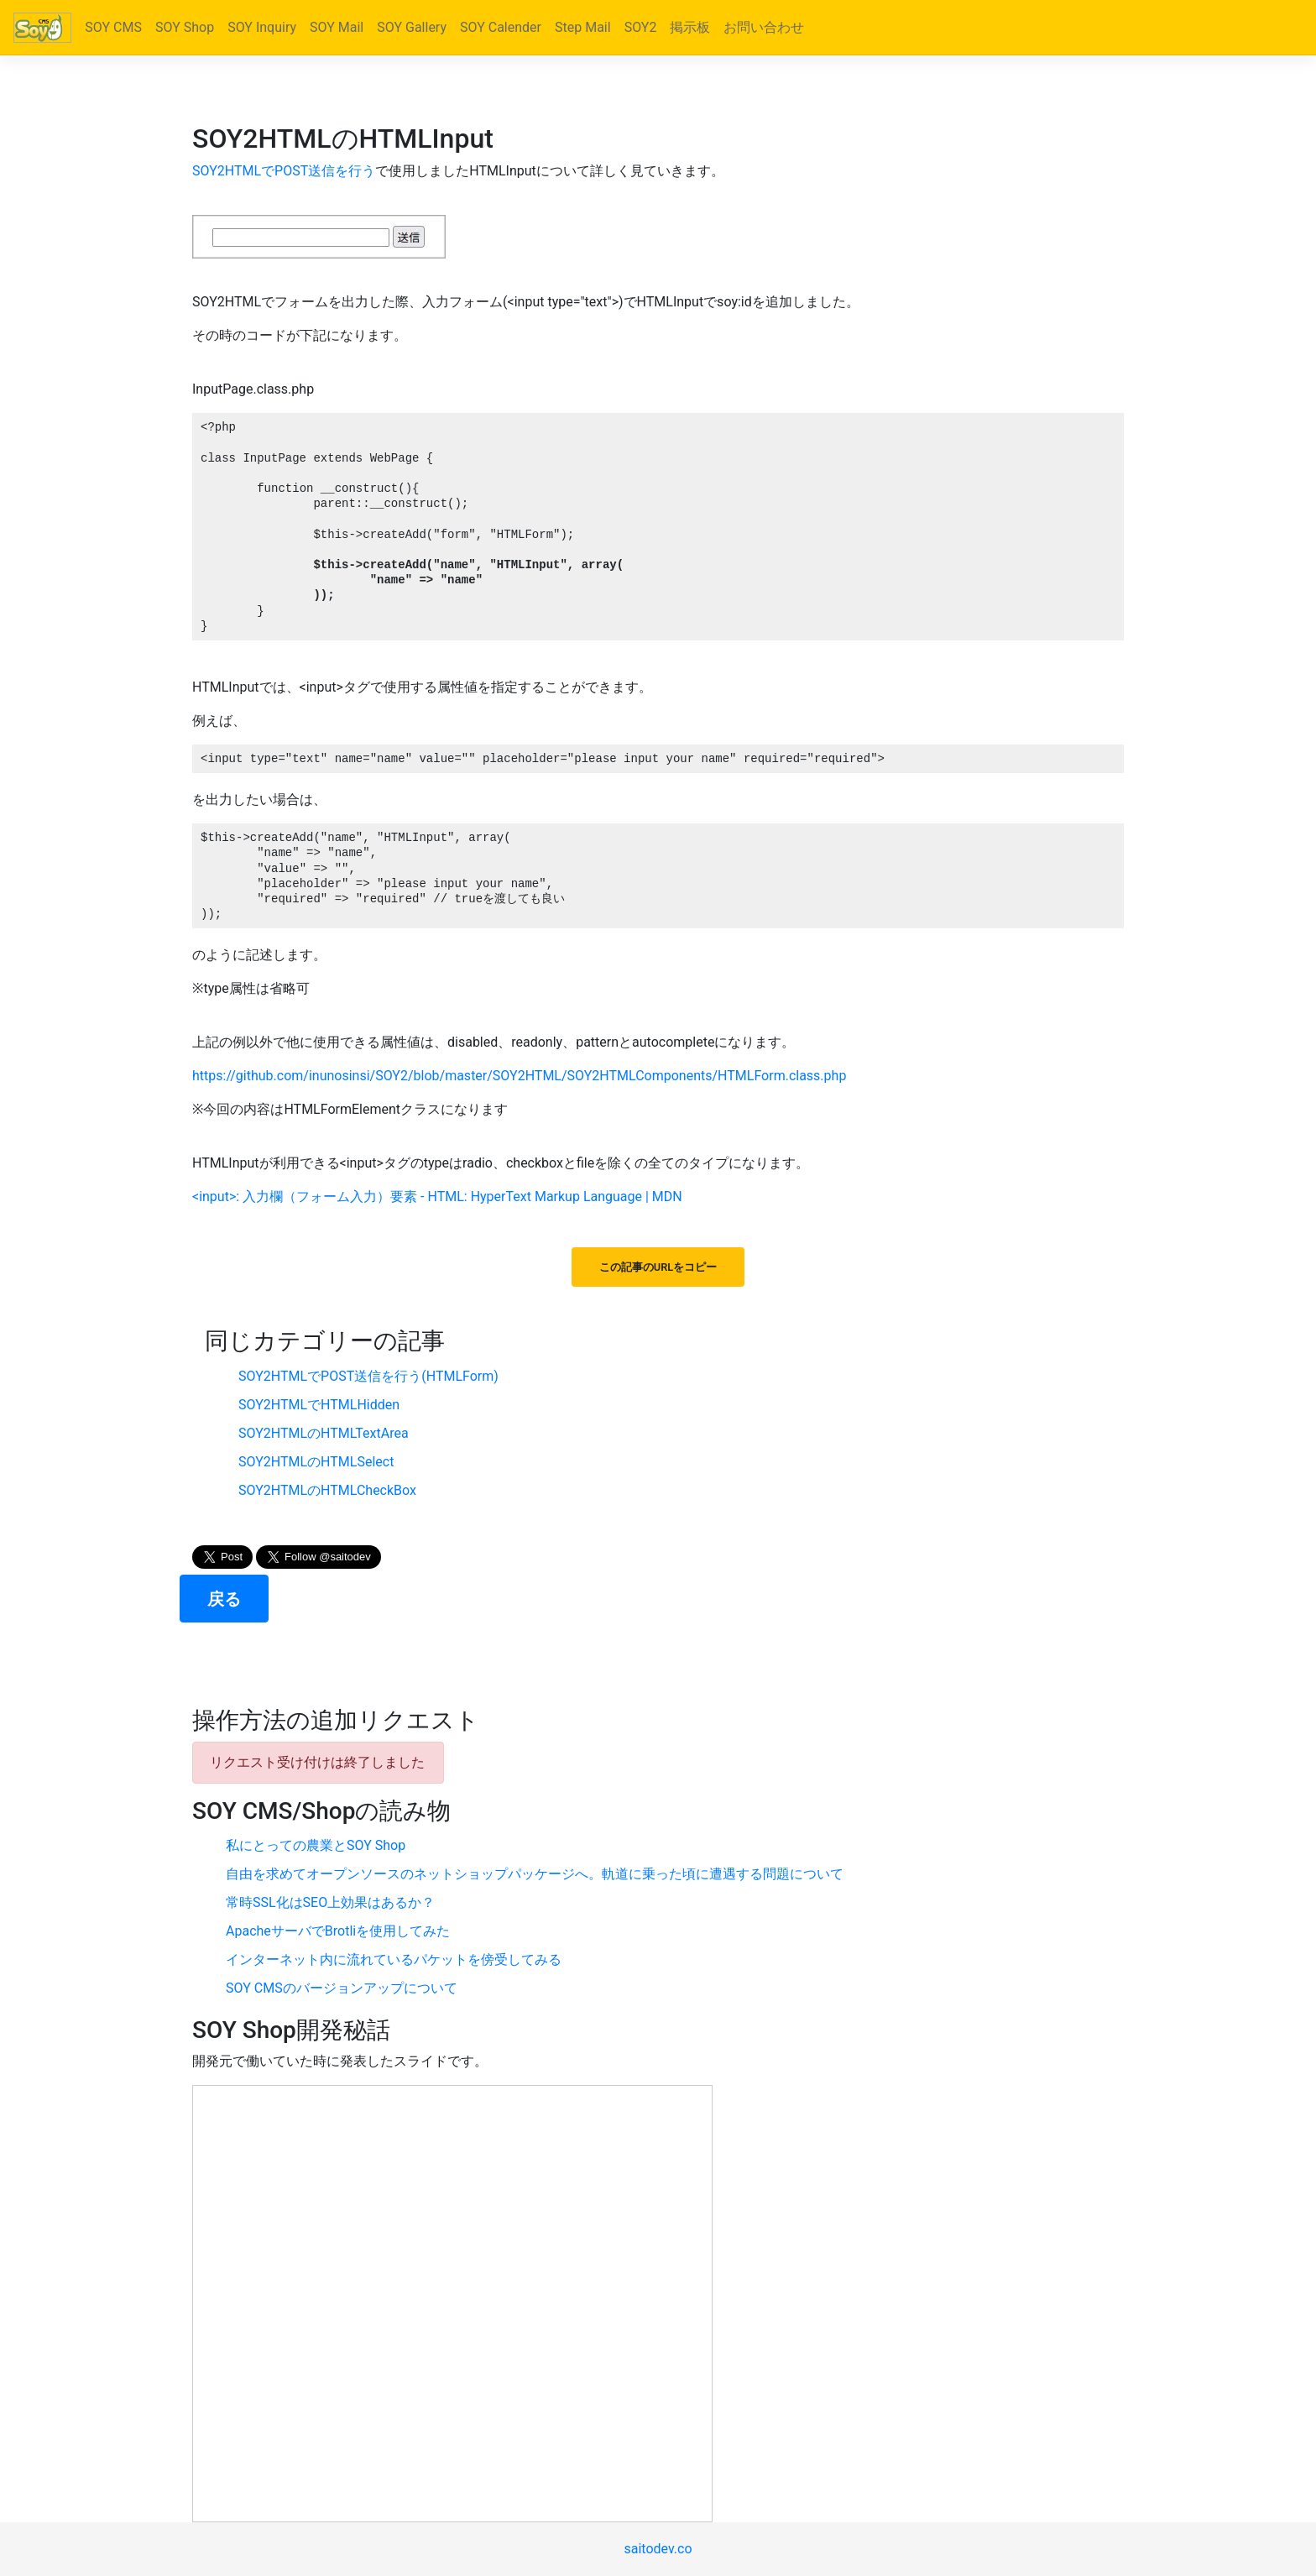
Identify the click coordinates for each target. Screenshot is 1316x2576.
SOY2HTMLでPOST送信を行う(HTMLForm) (368, 1376)
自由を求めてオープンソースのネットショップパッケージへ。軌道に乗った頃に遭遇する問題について (534, 1874)
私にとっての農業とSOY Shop (315, 1845)
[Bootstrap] (42, 27)
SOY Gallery (411, 27)
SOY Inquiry (261, 27)
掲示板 (690, 27)
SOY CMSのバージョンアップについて (341, 1988)
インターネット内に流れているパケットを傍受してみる (393, 1959)
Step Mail (583, 27)
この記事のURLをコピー (658, 1267)
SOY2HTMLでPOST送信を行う (283, 171)
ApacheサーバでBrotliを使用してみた (338, 1931)
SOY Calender (500, 27)
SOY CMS (113, 27)
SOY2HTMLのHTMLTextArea (323, 1433)
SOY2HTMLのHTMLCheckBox (327, 1490)
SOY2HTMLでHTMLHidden (319, 1405)
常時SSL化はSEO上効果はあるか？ (330, 1902)
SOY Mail (336, 27)
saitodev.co (658, 2549)
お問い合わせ (763, 27)
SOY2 (640, 27)
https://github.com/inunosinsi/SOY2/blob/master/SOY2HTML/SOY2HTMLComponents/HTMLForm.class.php (519, 1076)
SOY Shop (184, 27)
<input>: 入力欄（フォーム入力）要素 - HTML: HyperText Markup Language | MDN (437, 1196)
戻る (224, 1599)
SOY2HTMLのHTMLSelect (316, 1462)
